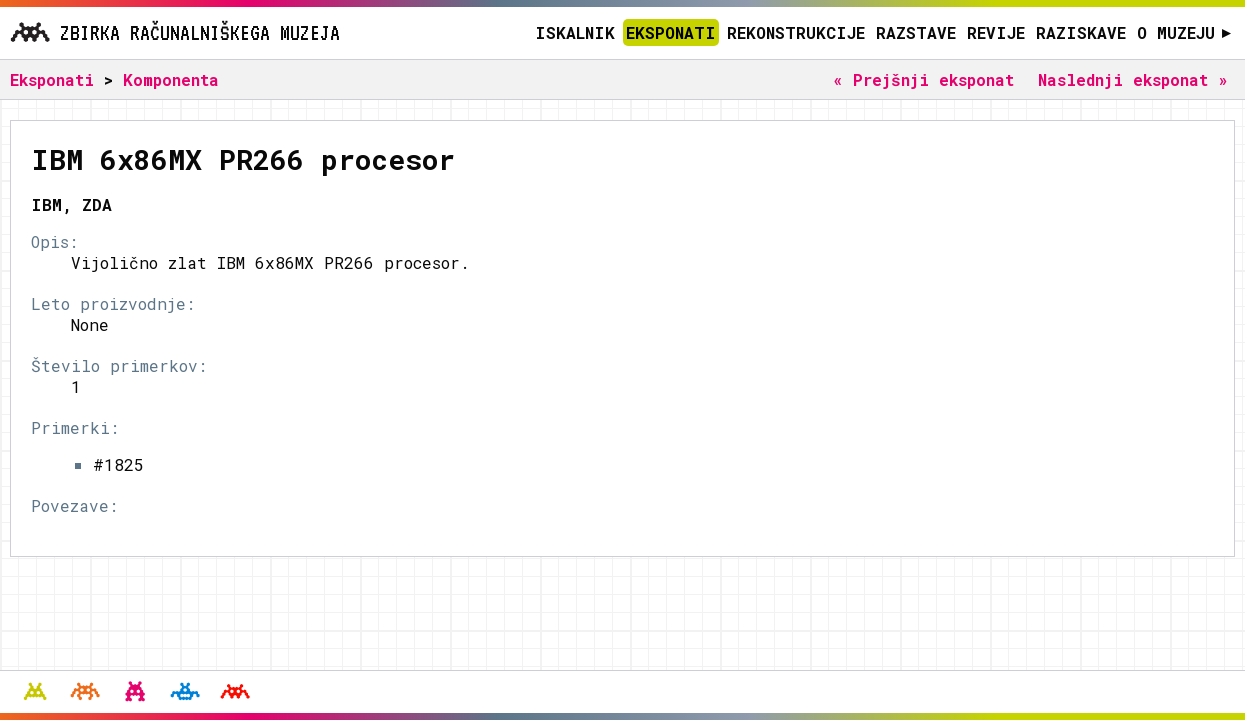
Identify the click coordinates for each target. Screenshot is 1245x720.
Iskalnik (575, 32)
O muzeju (1184, 32)
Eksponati (671, 32)
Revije (996, 32)
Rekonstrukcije (796, 32)
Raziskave (1081, 32)
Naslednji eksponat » (1133, 79)
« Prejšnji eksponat (923, 79)
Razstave (916, 32)
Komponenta (171, 79)
